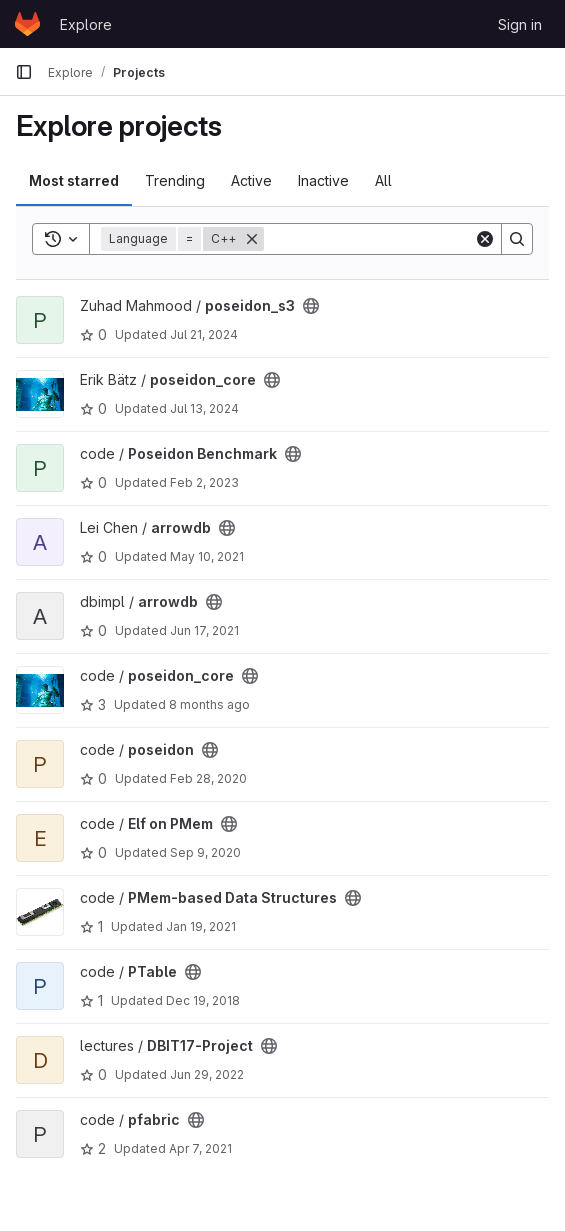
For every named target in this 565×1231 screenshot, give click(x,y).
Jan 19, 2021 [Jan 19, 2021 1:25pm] (201, 926)
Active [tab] (251, 180)
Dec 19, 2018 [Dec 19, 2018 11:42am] (203, 1000)
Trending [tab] (175, 180)
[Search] (388, 239)
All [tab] (383, 180)
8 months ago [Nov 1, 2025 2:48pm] (209, 704)
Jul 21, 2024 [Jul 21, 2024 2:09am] (204, 334)
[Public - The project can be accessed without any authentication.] (311, 306)
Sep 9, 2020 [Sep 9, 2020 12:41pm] (205, 852)
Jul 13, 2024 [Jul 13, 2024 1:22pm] (204, 408)
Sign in (520, 24)
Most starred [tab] (74, 180)
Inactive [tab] (323, 180)
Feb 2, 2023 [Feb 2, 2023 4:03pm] (204, 482)
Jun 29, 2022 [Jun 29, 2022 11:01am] (207, 1074)
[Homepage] (27, 24)
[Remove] (252, 239)
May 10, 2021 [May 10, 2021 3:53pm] (207, 556)
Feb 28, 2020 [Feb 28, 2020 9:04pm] (208, 778)
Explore (86, 24)
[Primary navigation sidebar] (24, 72)
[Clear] (485, 239)
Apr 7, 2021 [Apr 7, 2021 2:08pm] (200, 1148)
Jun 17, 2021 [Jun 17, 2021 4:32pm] (204, 630)
